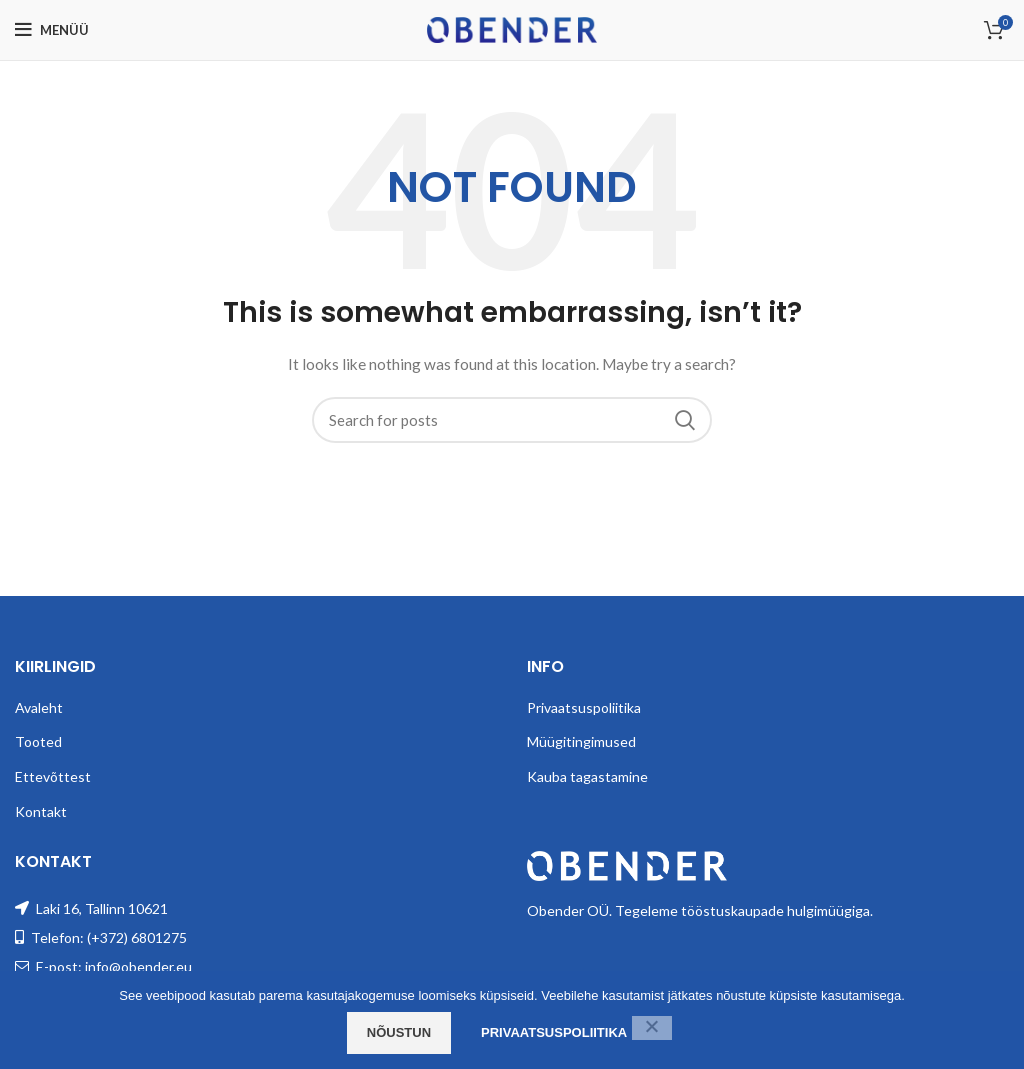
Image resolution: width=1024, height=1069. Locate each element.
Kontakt (41, 811)
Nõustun (399, 1032)
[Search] (512, 420)
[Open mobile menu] (52, 30)
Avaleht (39, 707)
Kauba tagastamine (587, 776)
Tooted (38, 741)
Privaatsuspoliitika (584, 707)
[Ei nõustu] (652, 1028)
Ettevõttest (53, 776)
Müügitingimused (581, 741)
